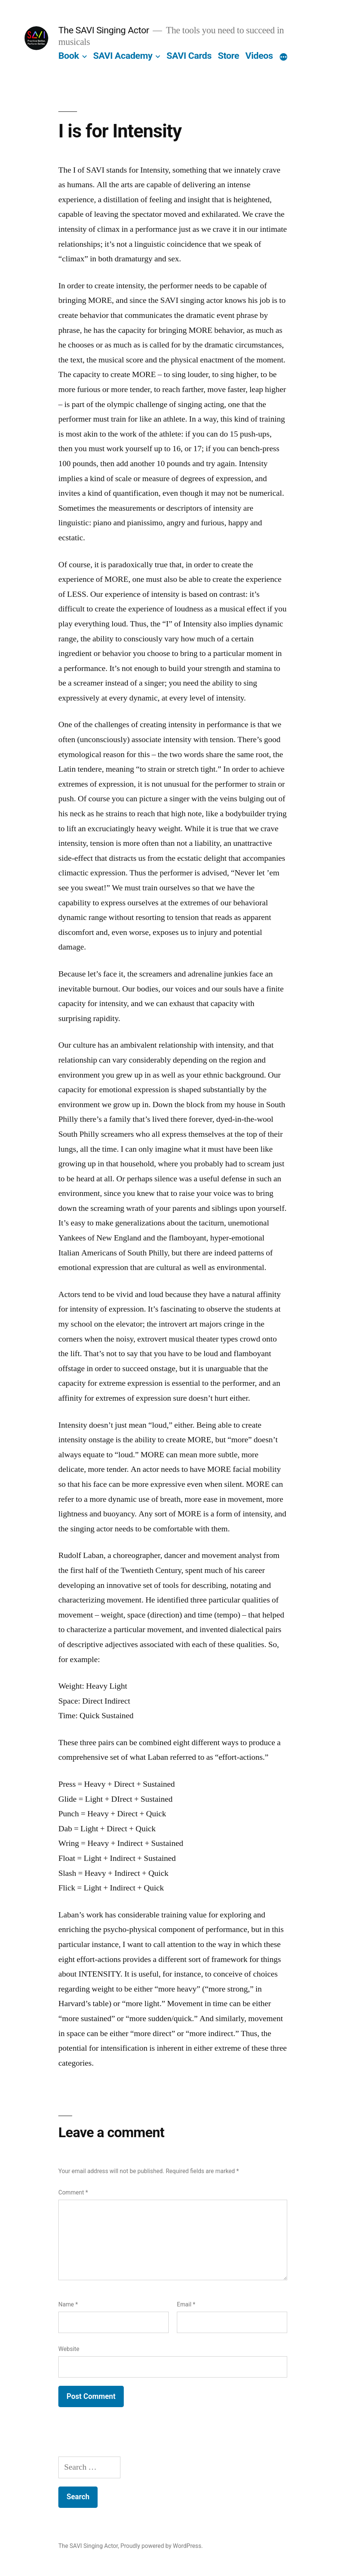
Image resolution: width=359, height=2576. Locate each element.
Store (228, 55)
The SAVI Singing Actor (103, 30)
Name (68, 2304)
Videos (259, 55)
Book (68, 55)
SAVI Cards (188, 55)
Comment (73, 2192)
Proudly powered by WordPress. (161, 2545)
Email (186, 2304)
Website (68, 2348)
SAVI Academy (123, 55)
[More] (283, 57)
